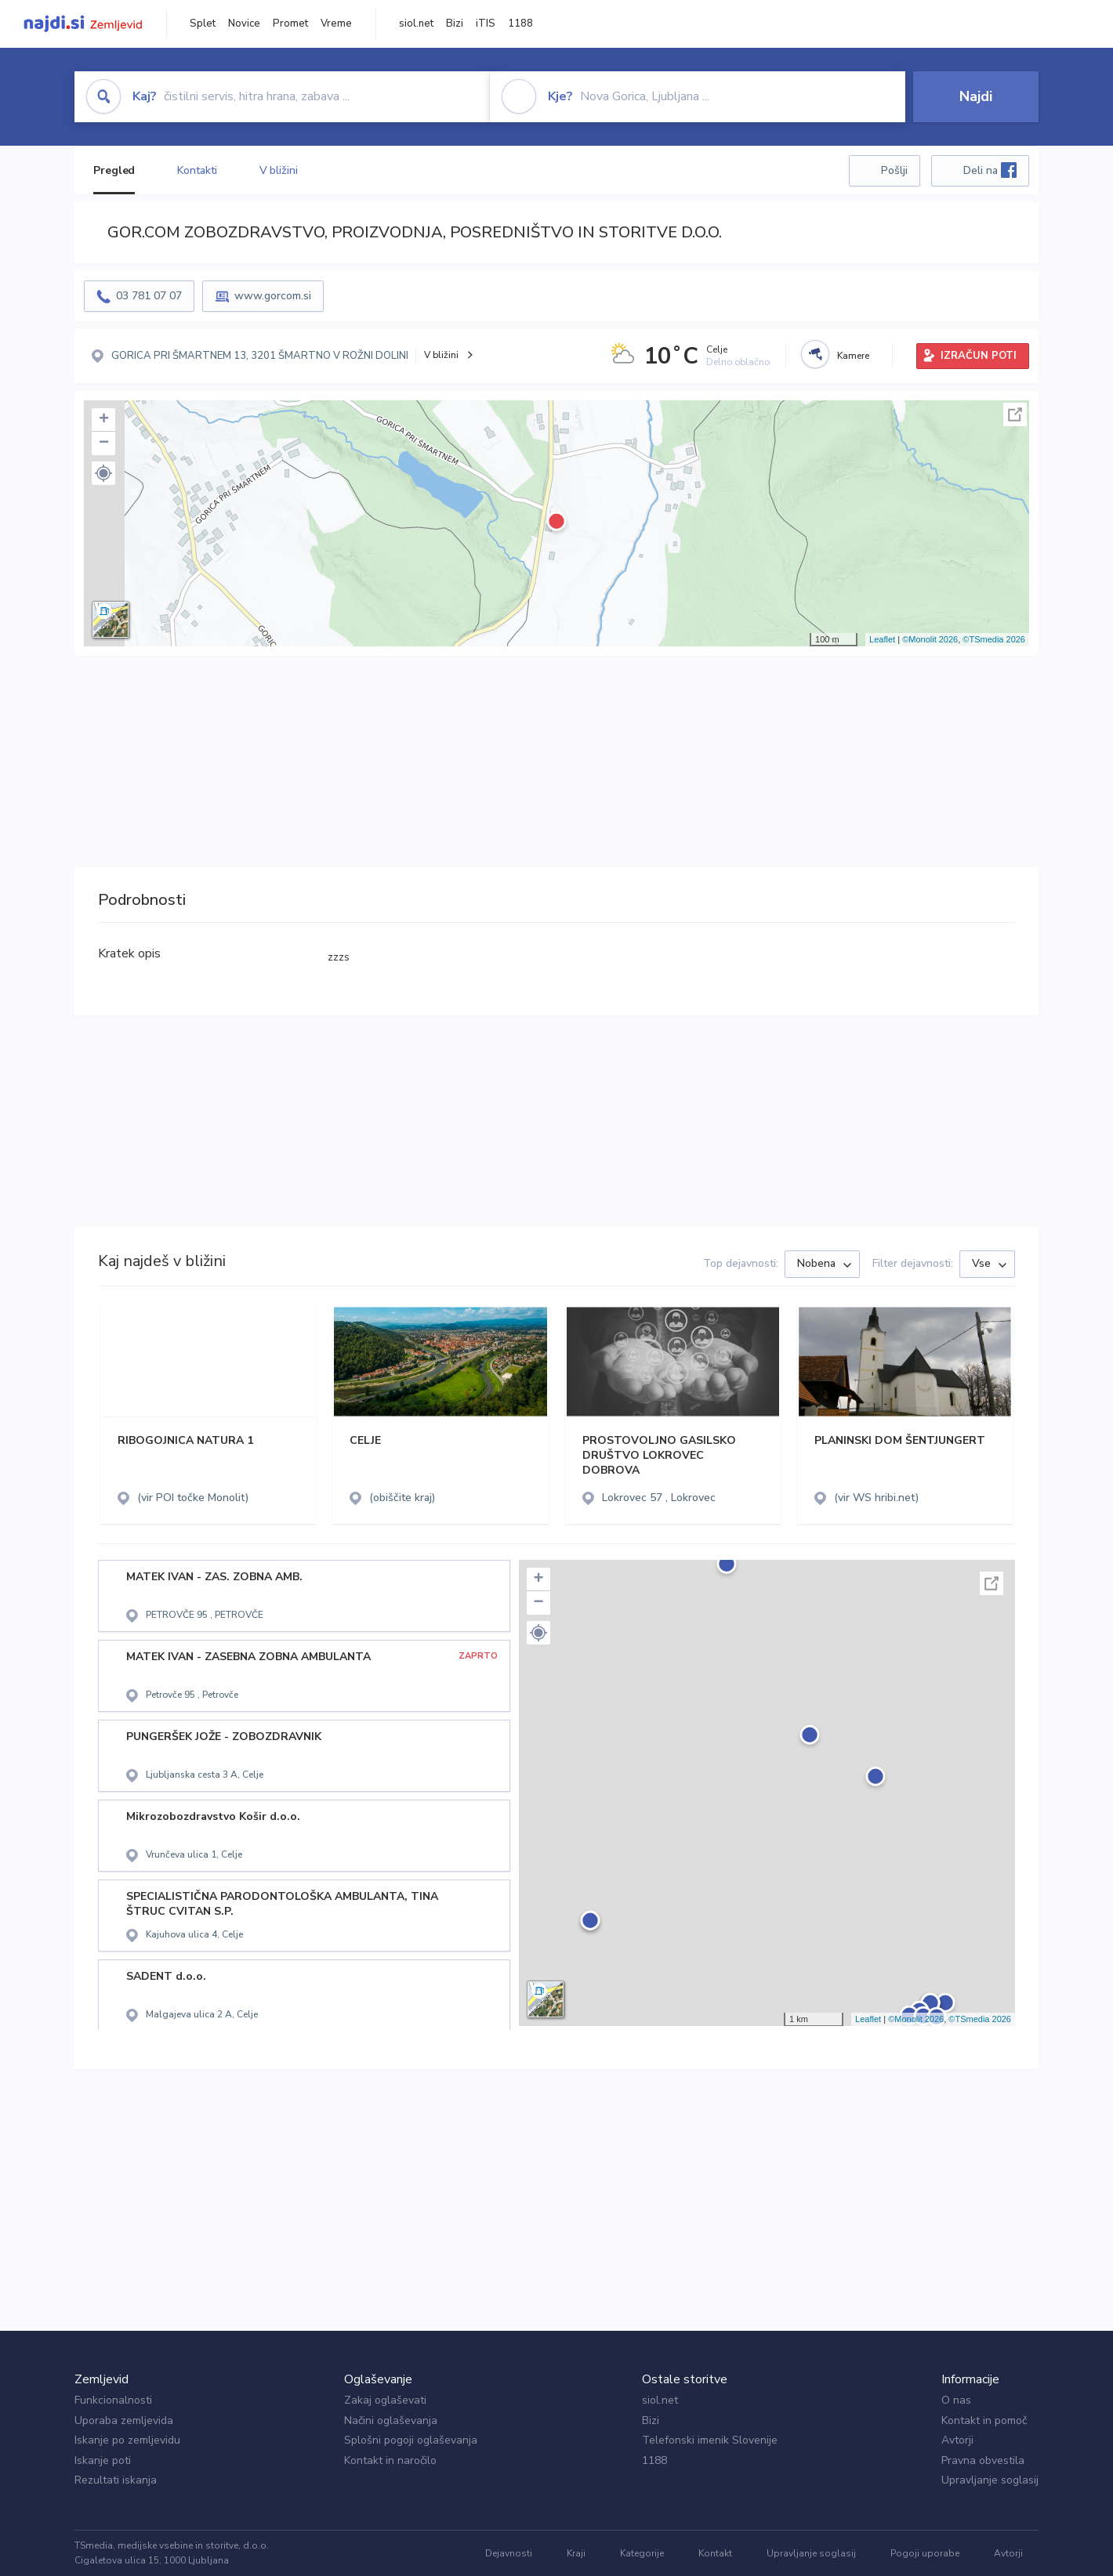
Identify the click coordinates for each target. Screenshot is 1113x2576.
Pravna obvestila (982, 2460)
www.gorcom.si (272, 295)
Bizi (454, 23)
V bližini (278, 170)
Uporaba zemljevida (123, 2420)
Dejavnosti (508, 2553)
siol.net (416, 23)
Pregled (114, 170)
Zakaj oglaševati (385, 2400)
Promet (290, 23)
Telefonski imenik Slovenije (710, 2440)
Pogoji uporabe (924, 2553)
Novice (244, 23)
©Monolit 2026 (930, 639)
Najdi (975, 96)
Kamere (853, 355)
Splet (203, 23)
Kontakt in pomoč (984, 2420)
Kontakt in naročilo (390, 2460)
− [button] (104, 443)
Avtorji (957, 2440)
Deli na (990, 170)
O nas (956, 2400)
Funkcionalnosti (113, 2400)
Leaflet (882, 639)
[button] (103, 473)
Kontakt (715, 2553)
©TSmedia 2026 (994, 639)
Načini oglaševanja (390, 2420)
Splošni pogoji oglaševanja (410, 2440)
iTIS (485, 23)
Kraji (576, 2553)
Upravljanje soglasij (990, 2480)
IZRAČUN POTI (979, 356)
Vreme (336, 23)
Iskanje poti (102, 2460)
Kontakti (196, 170)
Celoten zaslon (1015, 414)
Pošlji (894, 170)
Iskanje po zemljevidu (127, 2440)
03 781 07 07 (149, 295)
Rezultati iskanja (115, 2480)
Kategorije (642, 2553)
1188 (520, 23)
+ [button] (104, 420)
